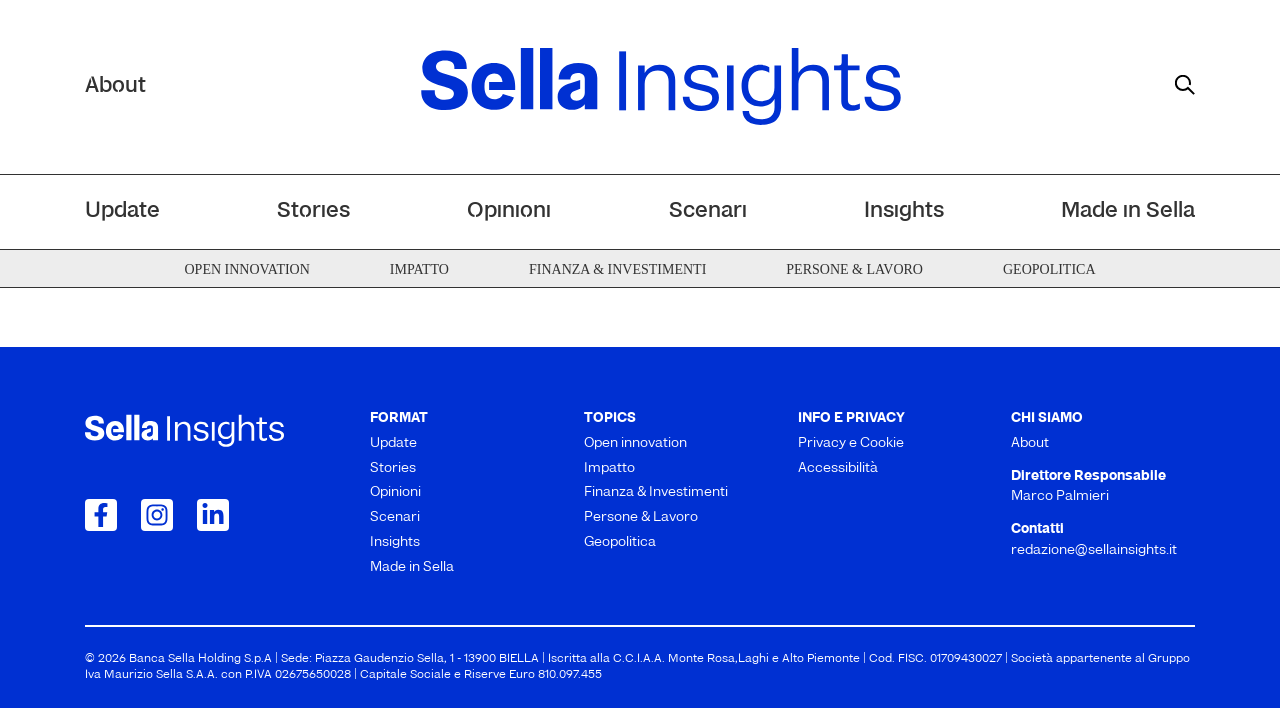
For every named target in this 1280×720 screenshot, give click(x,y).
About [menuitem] (1030, 443)
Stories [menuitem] (313, 211)
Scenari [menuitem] (708, 211)
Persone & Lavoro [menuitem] (854, 269)
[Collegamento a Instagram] (157, 515)
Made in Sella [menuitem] (1128, 211)
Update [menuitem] (122, 211)
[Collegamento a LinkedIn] (213, 515)
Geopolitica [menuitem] (1049, 269)
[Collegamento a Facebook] (101, 515)
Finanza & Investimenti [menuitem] (617, 269)
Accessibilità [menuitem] (838, 468)
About (115, 86)
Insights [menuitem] (904, 211)
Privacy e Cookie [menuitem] (851, 443)
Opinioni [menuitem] (509, 211)
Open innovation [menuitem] (246, 269)
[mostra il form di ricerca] (1185, 85)
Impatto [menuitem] (419, 269)
